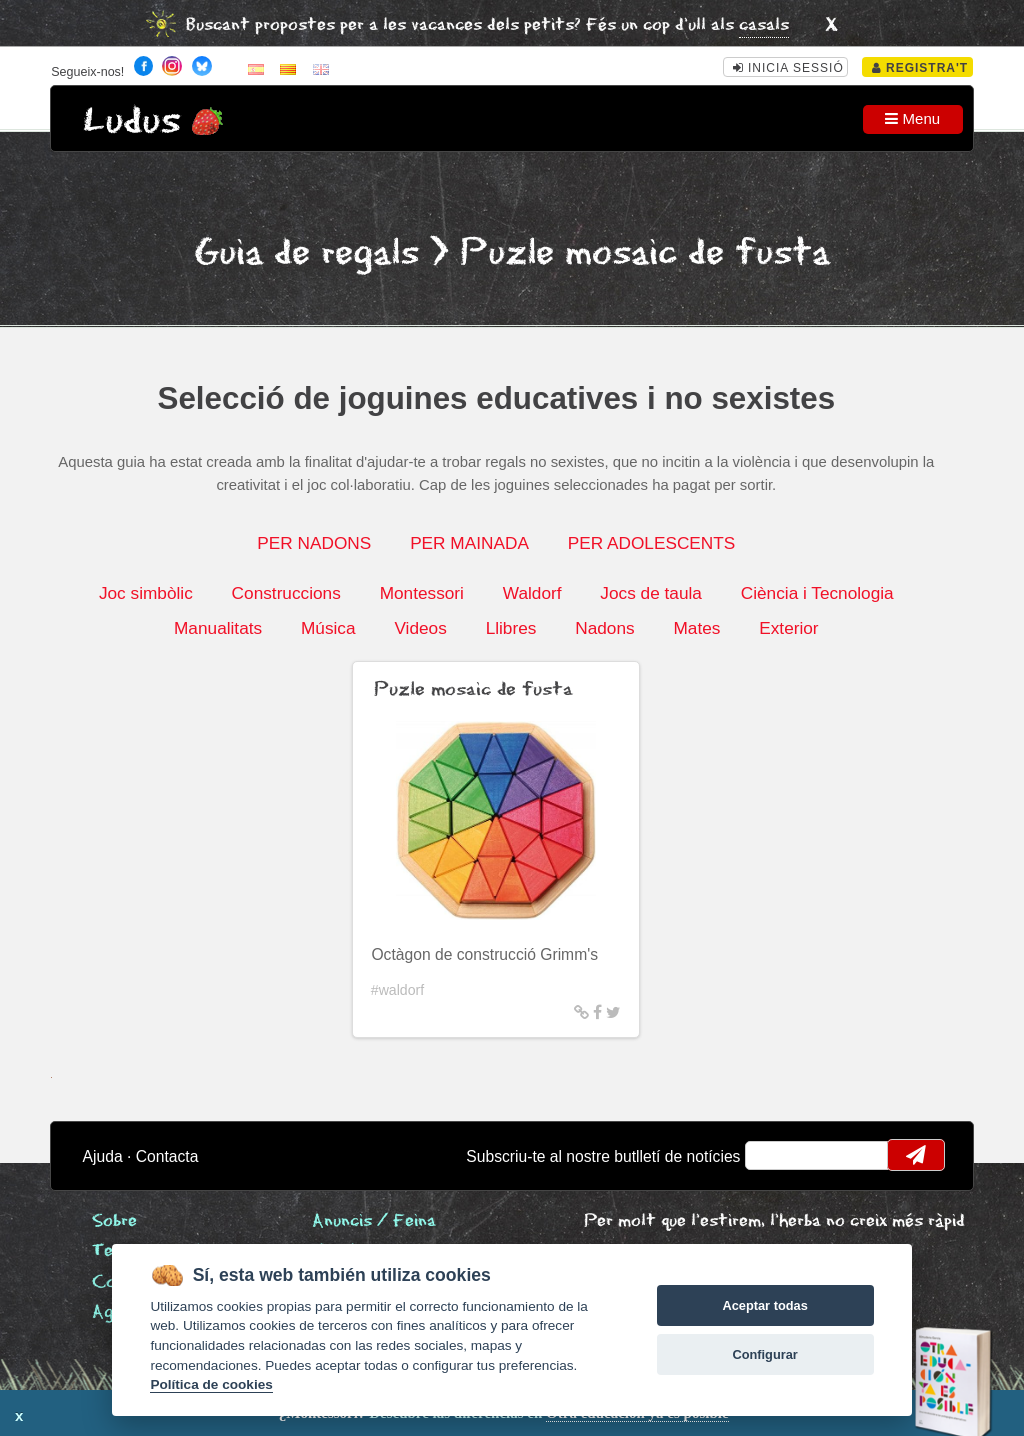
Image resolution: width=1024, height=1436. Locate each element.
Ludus (132, 121)
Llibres (511, 628)
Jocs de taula (651, 593)
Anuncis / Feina (374, 1221)
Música (328, 628)
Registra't (920, 68)
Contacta (167, 1156)
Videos (420, 628)
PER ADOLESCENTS (652, 543)
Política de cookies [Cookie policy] (211, 1384)
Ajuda (103, 1156)
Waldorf (532, 593)
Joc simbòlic (146, 593)
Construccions (286, 593)
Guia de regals (306, 253)
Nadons (604, 628)
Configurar (764, 1354)
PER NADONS (314, 543)
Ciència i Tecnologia (817, 593)
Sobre (114, 1221)
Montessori (422, 593)
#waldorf (397, 990)
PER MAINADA (469, 543)
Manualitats (218, 628)
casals (764, 25)
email (773, 1155)
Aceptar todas (764, 1305)
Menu (912, 118)
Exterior (788, 628)
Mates (696, 628)
